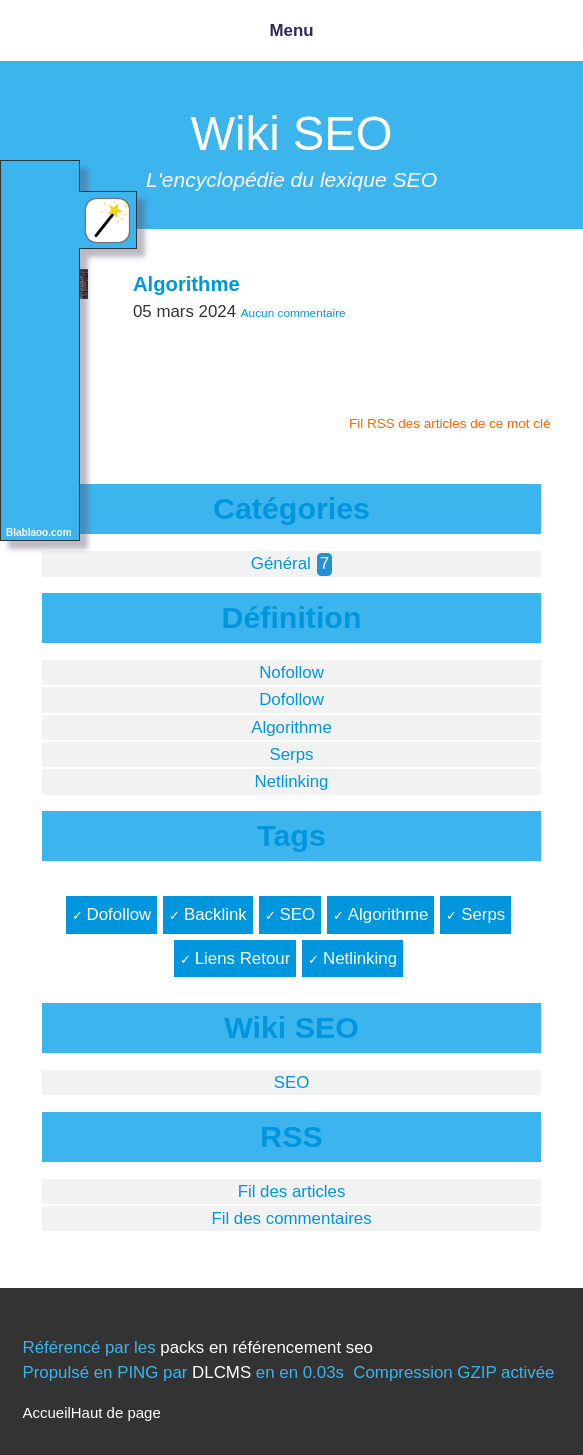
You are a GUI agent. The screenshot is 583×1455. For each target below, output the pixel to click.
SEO (297, 914)
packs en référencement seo (266, 1347)
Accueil (46, 1412)
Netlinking (291, 781)
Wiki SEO (292, 133)
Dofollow (291, 699)
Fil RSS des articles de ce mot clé (450, 423)
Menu (291, 30)
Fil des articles (292, 1191)
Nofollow (291, 672)
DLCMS (221, 1372)
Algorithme (186, 284)
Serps (291, 754)
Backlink (215, 914)
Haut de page (116, 1412)
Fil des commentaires (291, 1218)
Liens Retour (243, 958)
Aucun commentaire (293, 313)
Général (281, 563)
